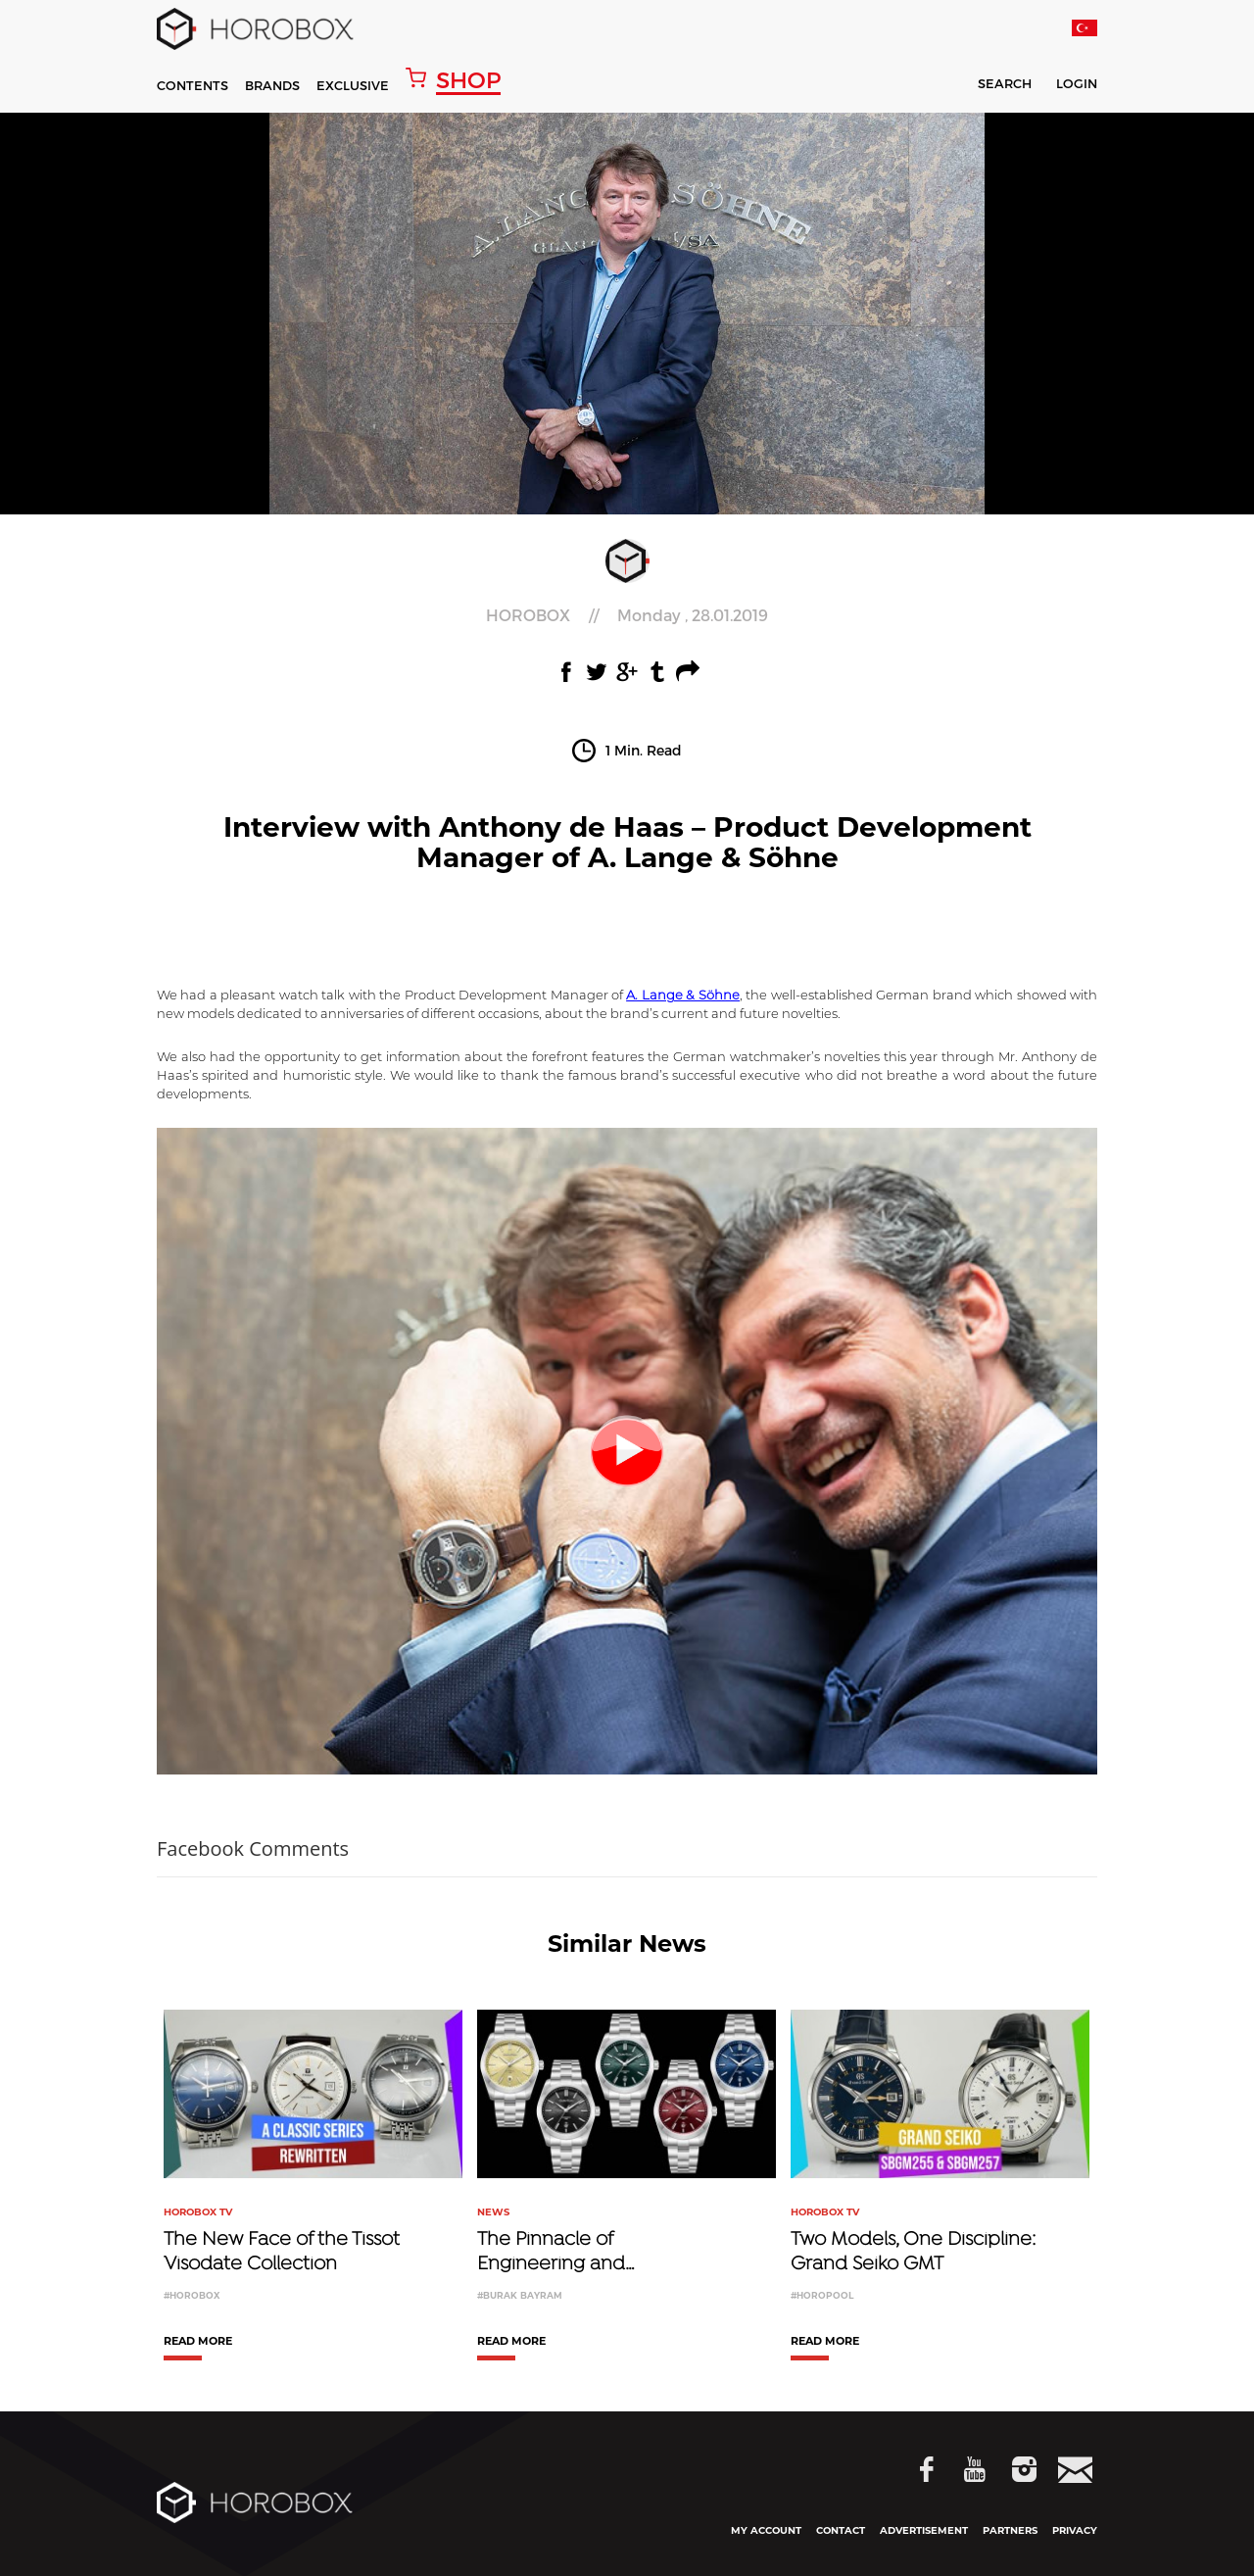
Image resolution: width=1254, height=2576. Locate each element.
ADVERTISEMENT (924, 2530)
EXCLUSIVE (352, 85)
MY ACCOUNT (766, 2530)
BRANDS (272, 85)
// (627, 615)
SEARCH (992, 86)
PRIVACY (1074, 2530)
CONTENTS (192, 85)
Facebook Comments (253, 1848)
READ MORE (198, 2342)
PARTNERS (1010, 2530)
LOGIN (1076, 84)
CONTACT (840, 2530)
